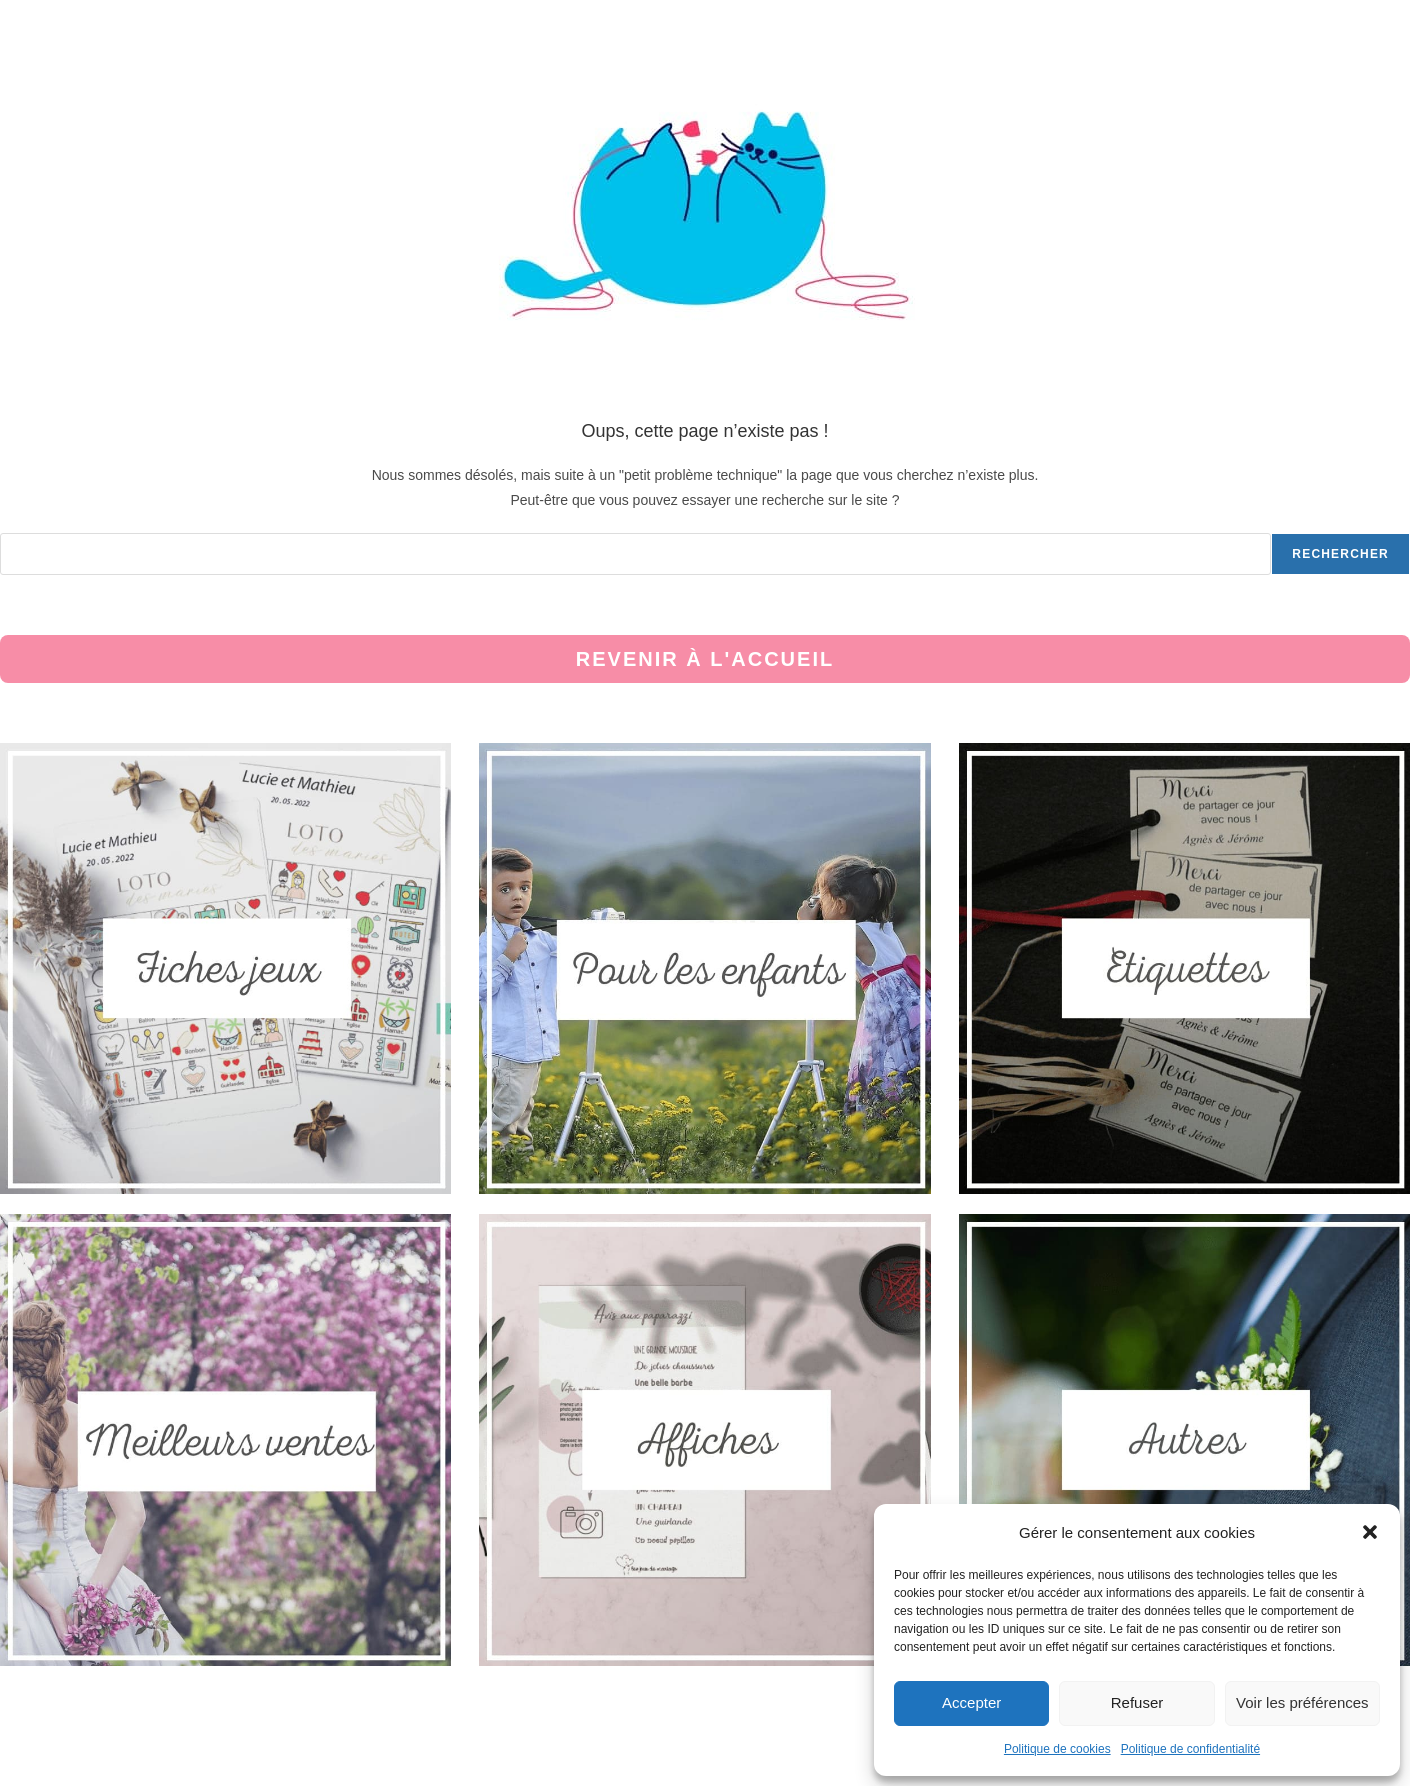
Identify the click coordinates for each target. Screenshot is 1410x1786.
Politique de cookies (1057, 1749)
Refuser (1137, 1702)
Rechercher (1340, 554)
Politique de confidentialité (1190, 1749)
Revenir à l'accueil (705, 659)
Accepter (971, 1702)
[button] (1370, 1532)
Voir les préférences (1302, 1702)
